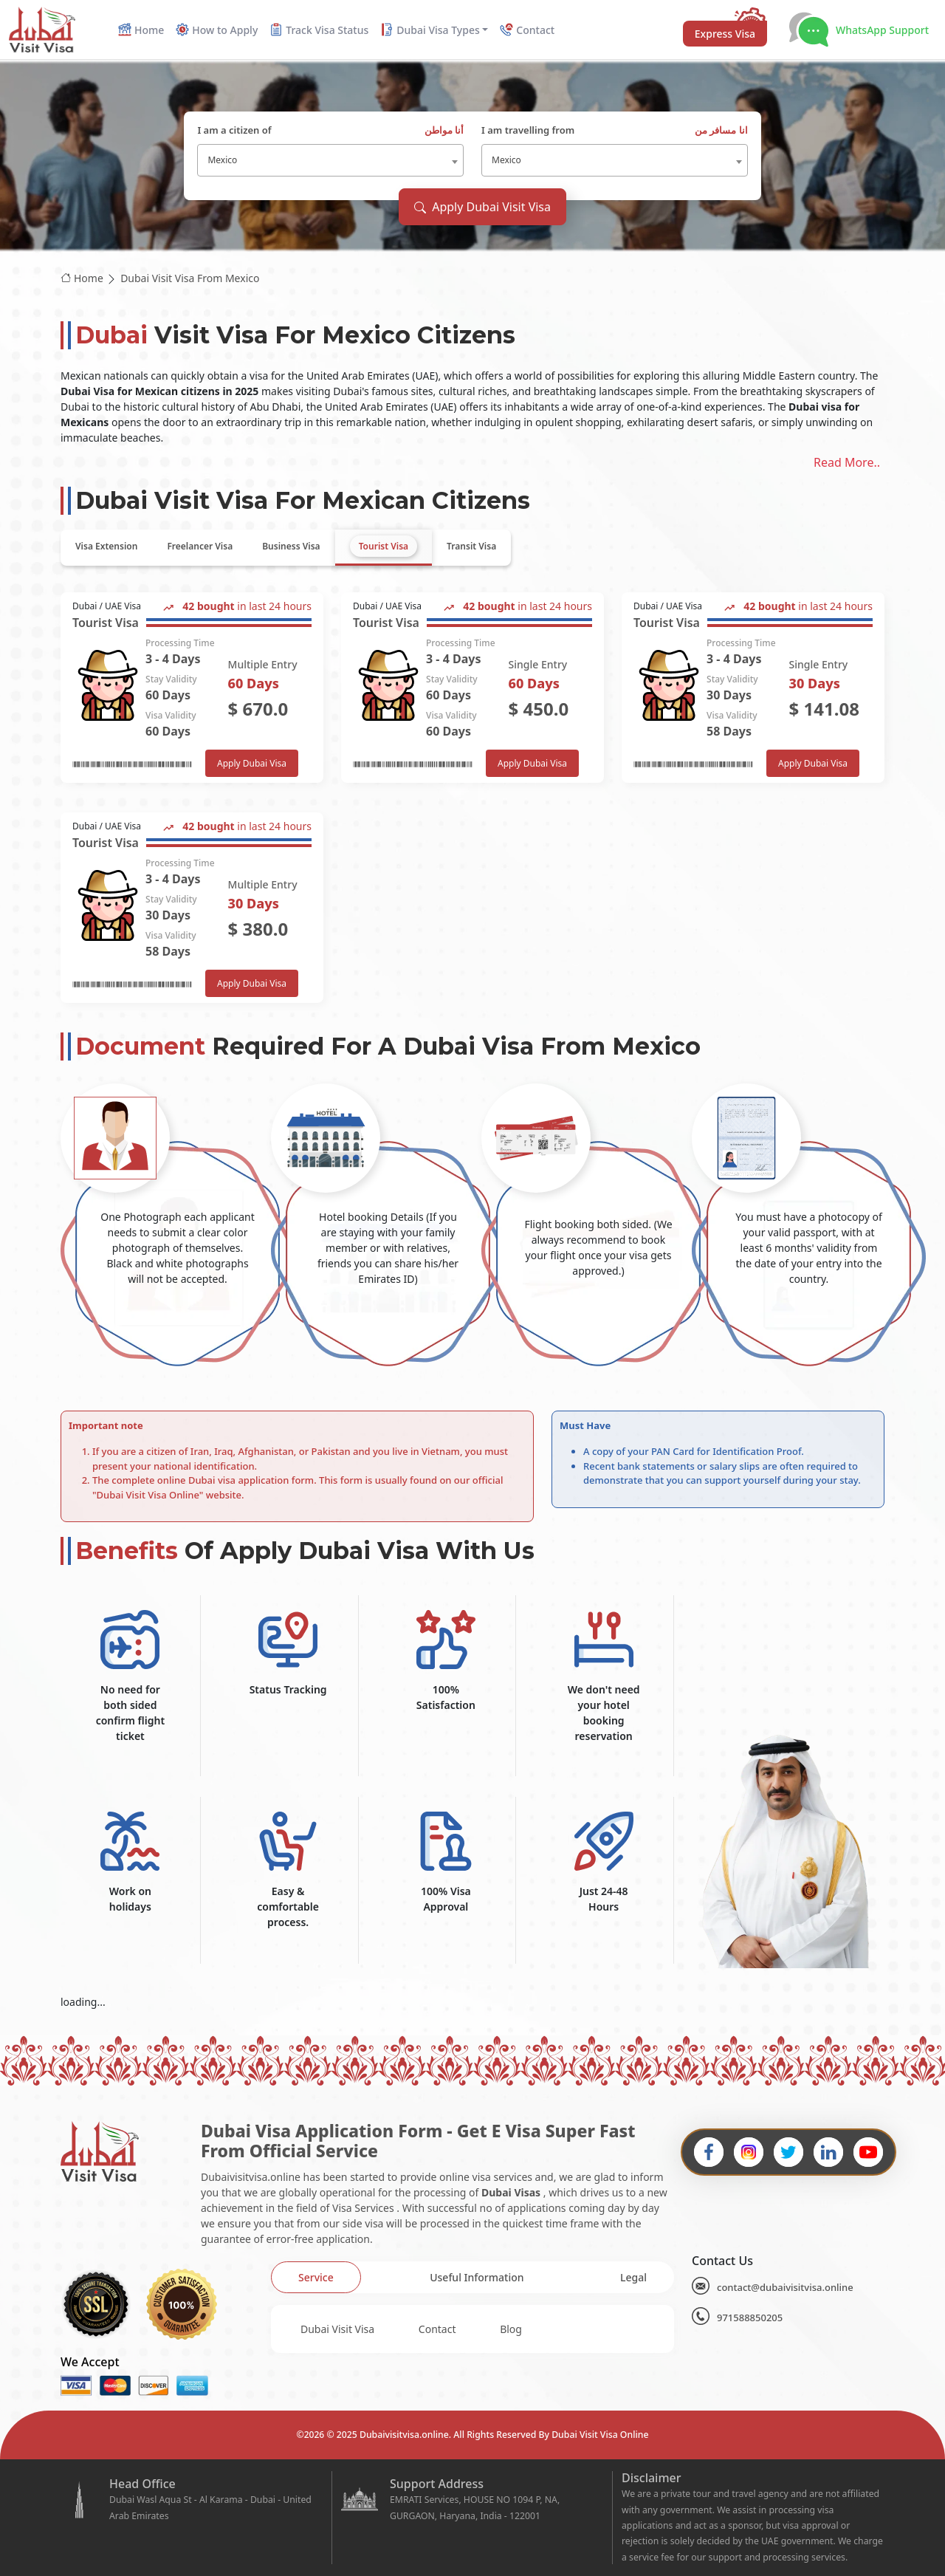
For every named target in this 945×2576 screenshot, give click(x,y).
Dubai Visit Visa (337, 2329)
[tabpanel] (472, 798)
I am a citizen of (330, 130)
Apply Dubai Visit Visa (482, 207)
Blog (511, 2329)
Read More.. (847, 462)
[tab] (106, 547)
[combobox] (330, 160)
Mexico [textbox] (222, 160)
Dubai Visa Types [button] (429, 30)
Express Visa (725, 34)
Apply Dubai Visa (251, 763)
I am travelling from (614, 130)
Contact (437, 2329)
